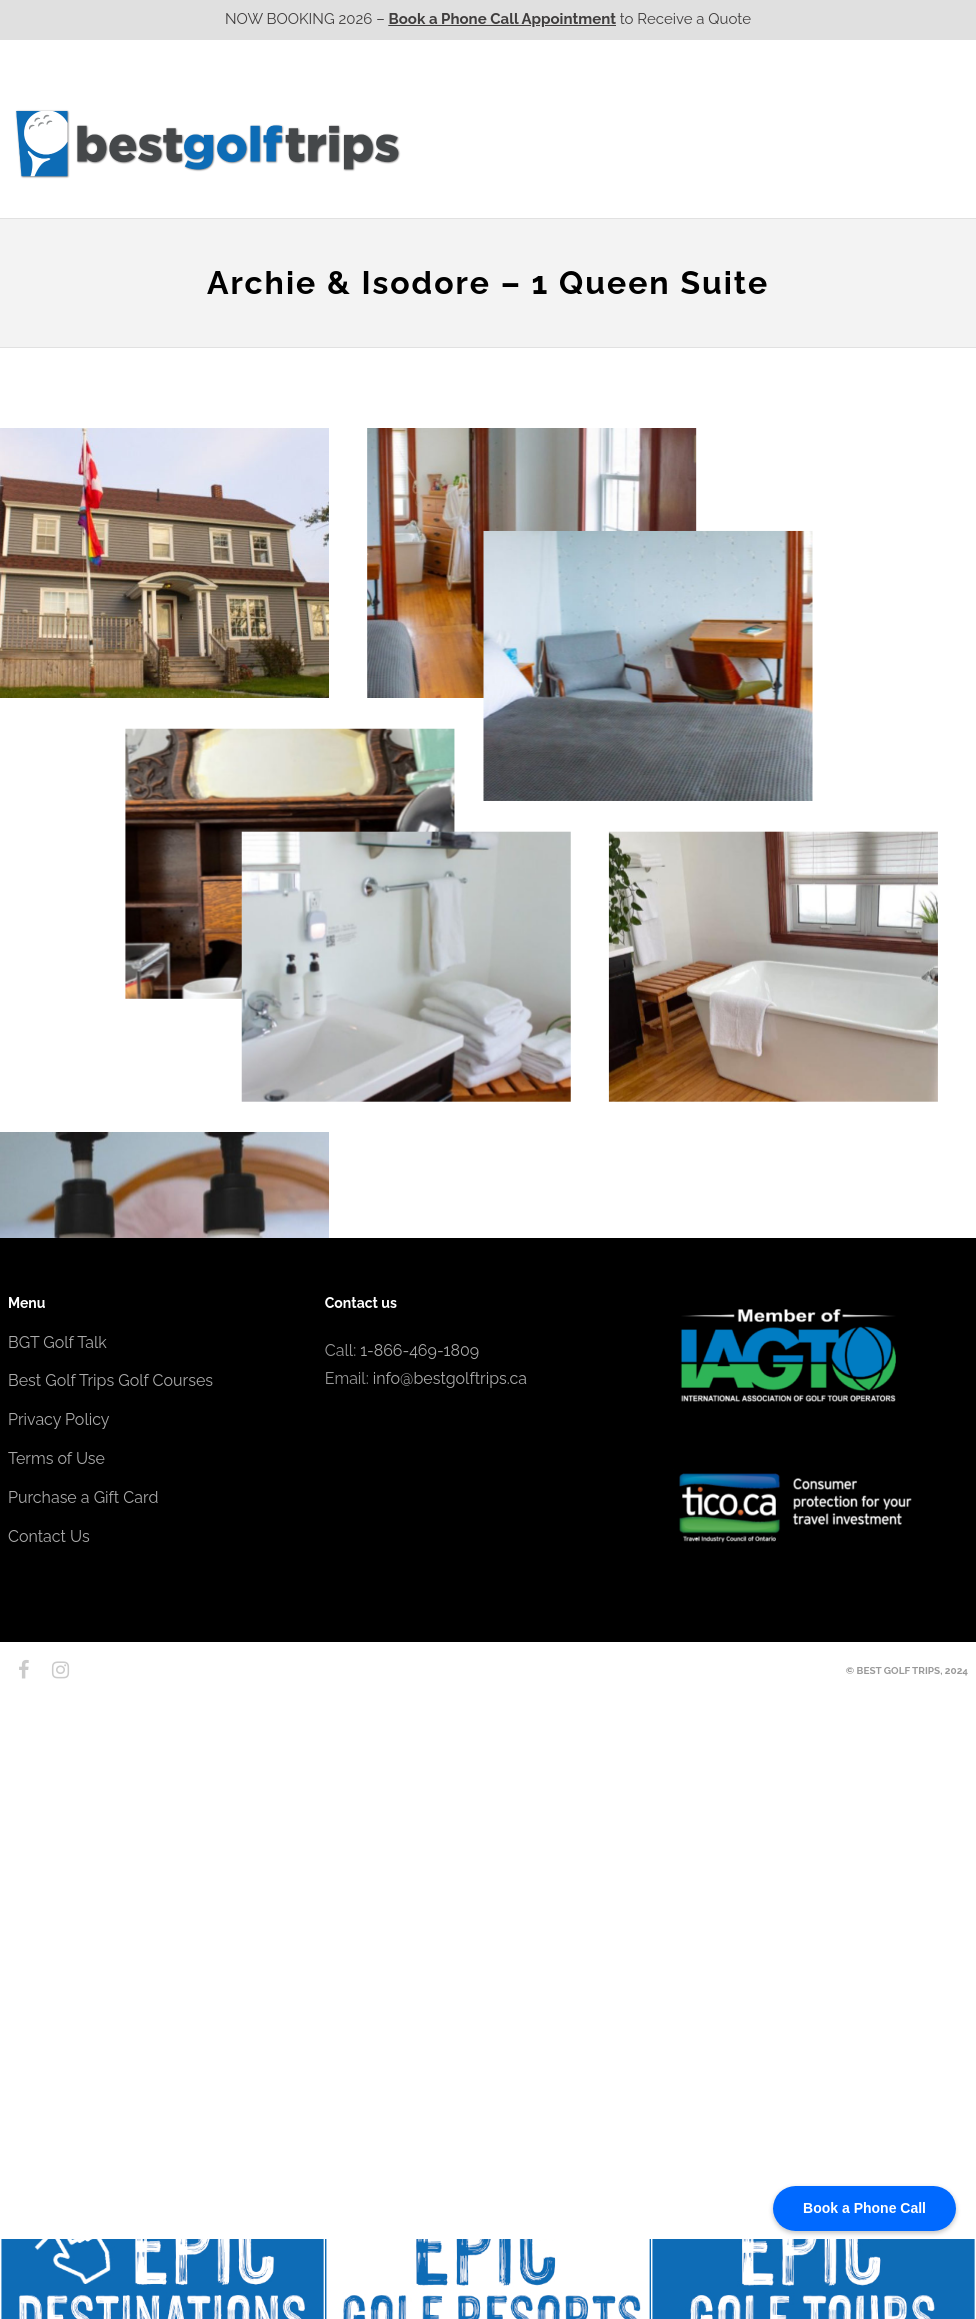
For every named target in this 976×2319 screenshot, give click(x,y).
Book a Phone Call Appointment (502, 19)
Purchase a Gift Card (83, 1497)
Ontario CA (583, 143)
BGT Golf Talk (57, 1342)
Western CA (467, 143)
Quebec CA (696, 143)
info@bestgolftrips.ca (450, 1378)
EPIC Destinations (893, 103)
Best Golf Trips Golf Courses (110, 1380)
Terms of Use (56, 1458)
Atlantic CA (811, 143)
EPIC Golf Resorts (756, 103)
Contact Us (915, 143)
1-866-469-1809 (419, 1350)
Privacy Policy (59, 1419)
